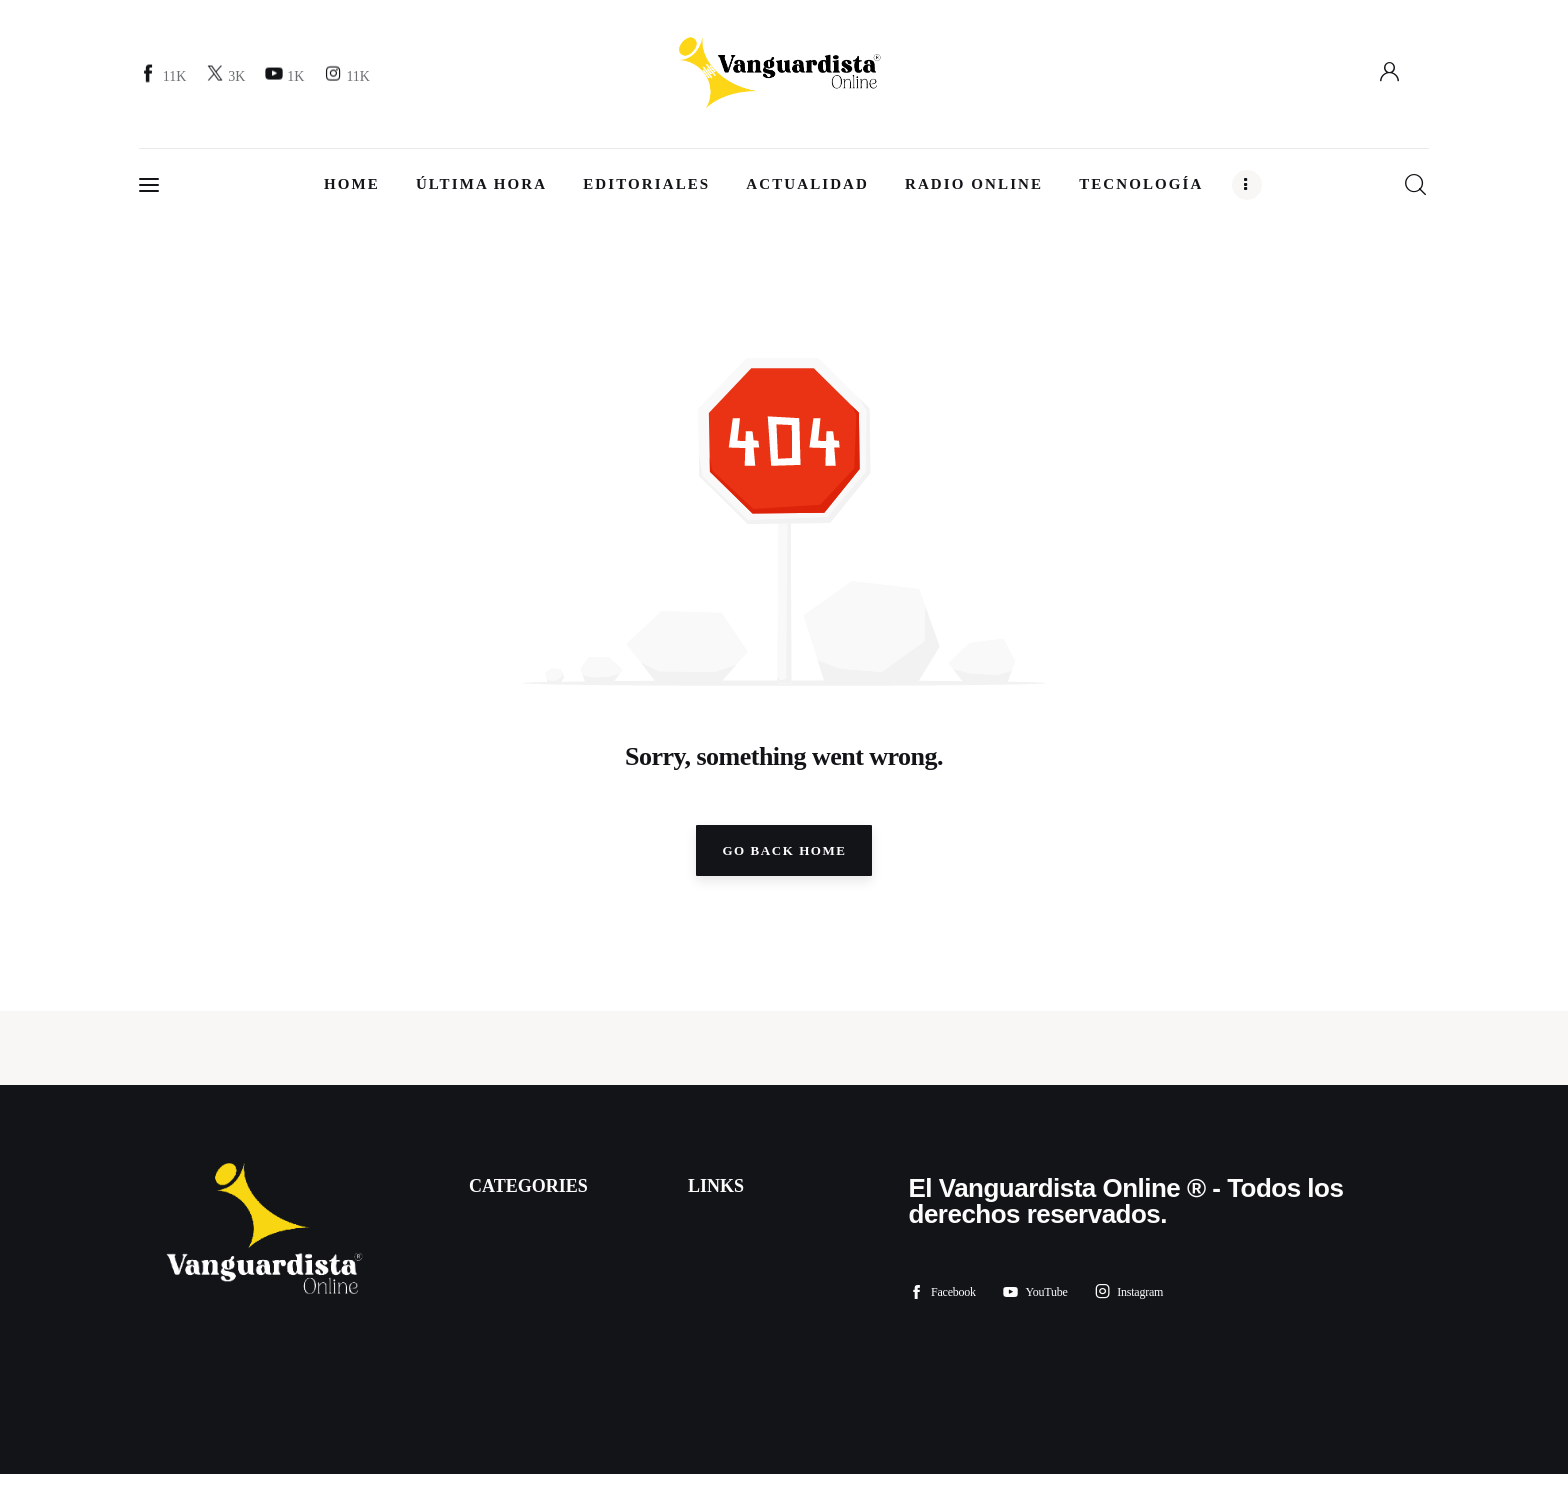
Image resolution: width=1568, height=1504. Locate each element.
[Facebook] (165, 76)
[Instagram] (349, 76)
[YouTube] (287, 76)
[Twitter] (228, 76)
